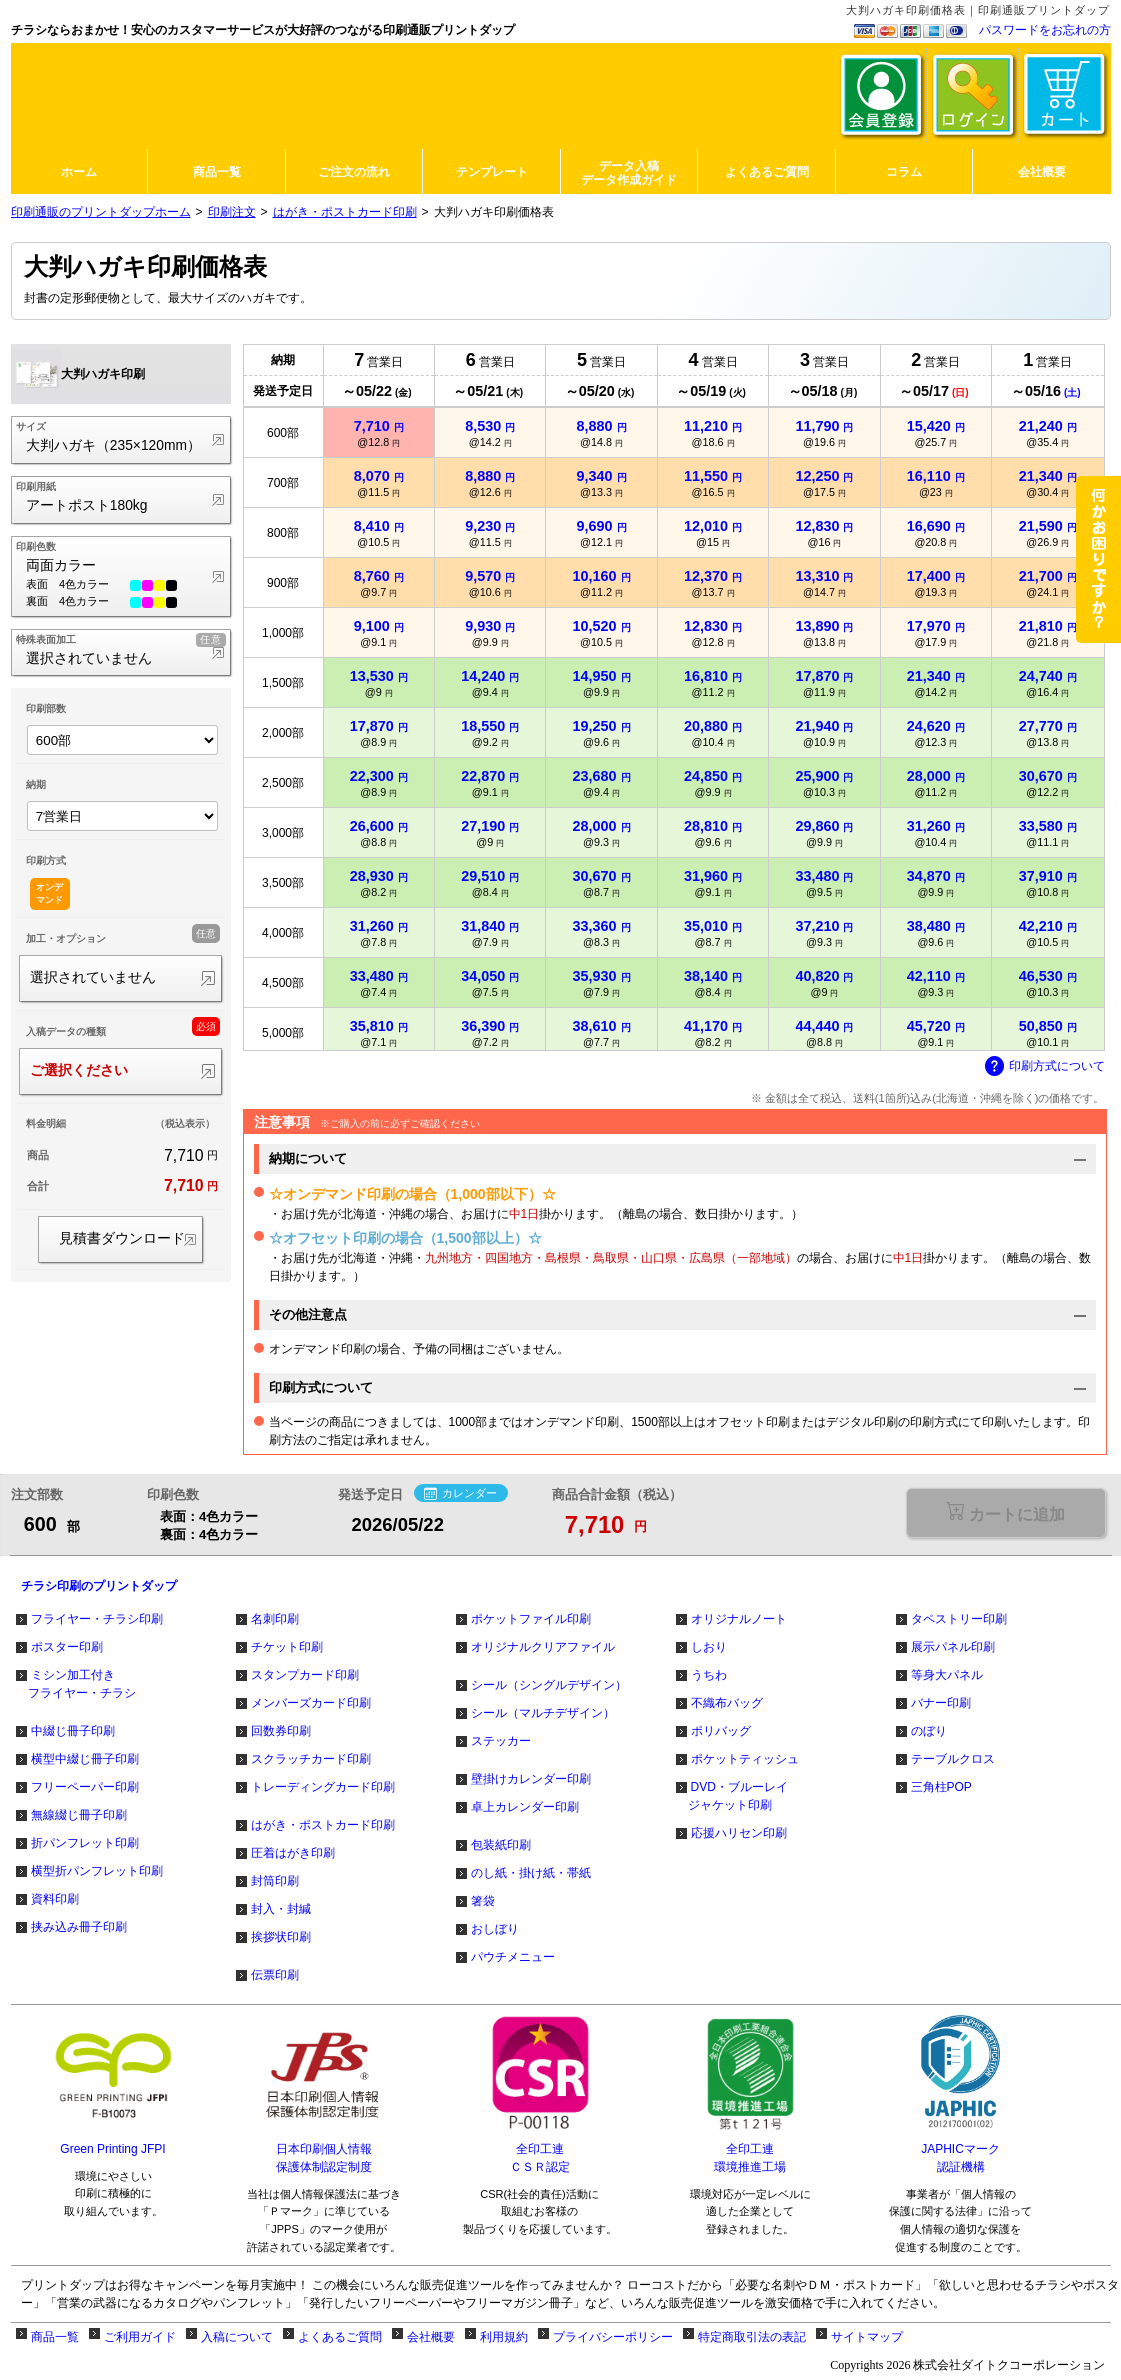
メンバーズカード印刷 (311, 1703)
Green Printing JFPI (112, 2149)
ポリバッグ (721, 1731)
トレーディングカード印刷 (323, 1787)
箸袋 (483, 1901)
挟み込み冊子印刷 (79, 1927)
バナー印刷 (941, 1703)
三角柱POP (941, 1787)
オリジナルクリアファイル (543, 1647)
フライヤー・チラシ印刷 (97, 1619)
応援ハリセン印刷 (739, 1833)
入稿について (237, 2337)
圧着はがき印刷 (293, 1853)
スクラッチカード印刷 (311, 1759)
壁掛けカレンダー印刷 (531, 1779)
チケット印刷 (287, 1647)
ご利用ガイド (140, 2337)
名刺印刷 (275, 1619)
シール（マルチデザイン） (543, 1713)
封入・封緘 (281, 1909)
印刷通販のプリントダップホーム (101, 212)
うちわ (709, 1675)
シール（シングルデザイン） (549, 1685)
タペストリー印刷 (959, 1619)
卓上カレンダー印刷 (525, 1807)
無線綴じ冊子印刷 (79, 1815)
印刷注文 (232, 212)
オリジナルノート (739, 1619)
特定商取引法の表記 (752, 2337)
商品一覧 (55, 2337)
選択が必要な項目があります (1005, 1512)
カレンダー (460, 1494)
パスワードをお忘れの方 (1045, 30)
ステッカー (501, 1741)
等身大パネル (947, 1675)
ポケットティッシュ (745, 1759)
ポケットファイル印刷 (531, 1619)
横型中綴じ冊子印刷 (85, 1759)
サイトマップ (867, 2337)
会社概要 (431, 2337)
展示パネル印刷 (953, 1647)
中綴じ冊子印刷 (73, 1731)
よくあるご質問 (340, 2337)
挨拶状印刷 (281, 1937)
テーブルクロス (953, 1759)
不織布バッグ (727, 1703)
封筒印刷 (275, 1881)
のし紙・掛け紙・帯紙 (531, 1873)
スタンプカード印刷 (305, 1675)
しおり (709, 1647)
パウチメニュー (513, 1957)
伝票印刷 (275, 1975)
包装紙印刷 (501, 1845)
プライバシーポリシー (613, 2337)
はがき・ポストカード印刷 (345, 212)
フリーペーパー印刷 (85, 1787)
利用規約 (504, 2337)
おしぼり (495, 1929)
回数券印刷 (281, 1731)
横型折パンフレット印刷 (97, 1871)
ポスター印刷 (67, 1647)
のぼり (929, 1731)
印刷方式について (1045, 1067)
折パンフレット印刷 (85, 1843)
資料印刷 (55, 1899)
